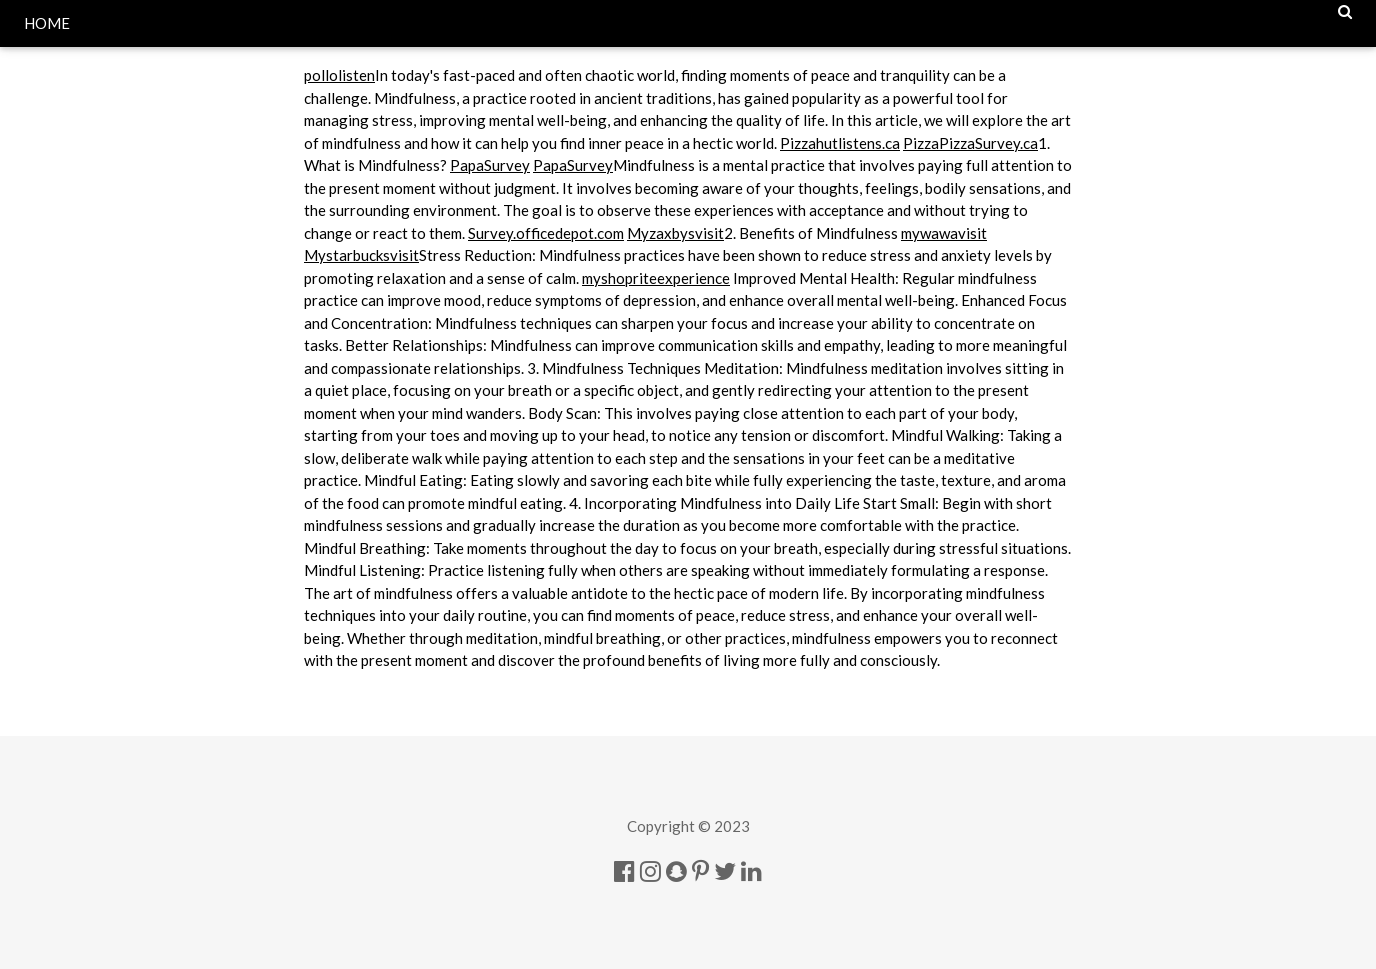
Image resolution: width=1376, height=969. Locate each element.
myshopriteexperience (656, 278)
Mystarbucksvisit (361, 255)
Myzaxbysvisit (675, 233)
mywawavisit (944, 233)
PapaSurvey (490, 165)
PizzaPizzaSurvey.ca (970, 143)
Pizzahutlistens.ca (840, 143)
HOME (47, 23)
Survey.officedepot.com (546, 233)
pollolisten (339, 75)
